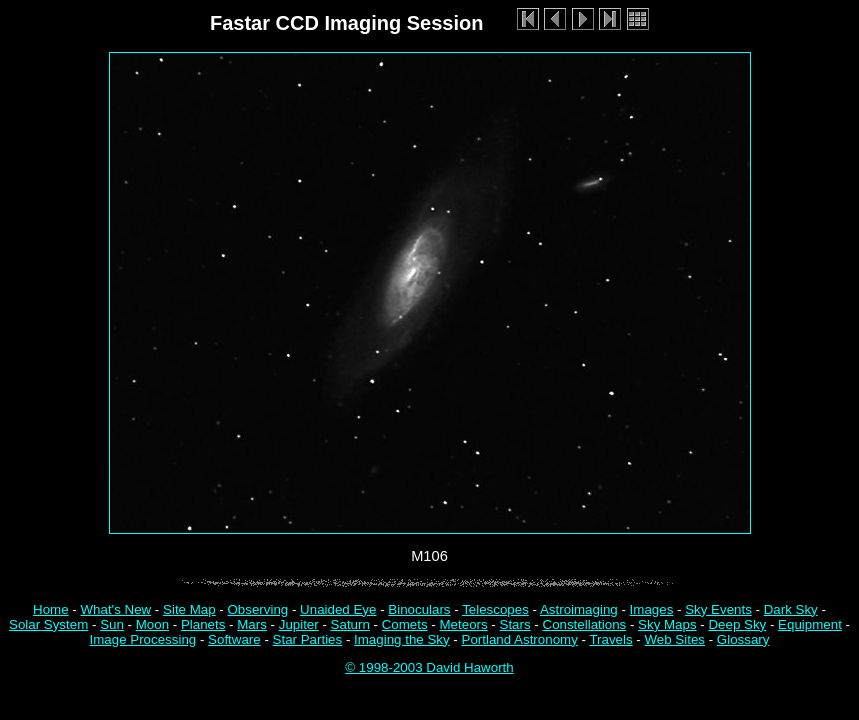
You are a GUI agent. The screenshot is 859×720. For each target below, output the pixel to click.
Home (51, 609)
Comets (405, 624)
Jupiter (299, 624)
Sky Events (718, 609)
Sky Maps (667, 624)
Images (652, 609)
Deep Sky (737, 624)
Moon (152, 624)
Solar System (48, 624)
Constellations (585, 624)
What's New (115, 609)
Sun (112, 624)
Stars (515, 624)
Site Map (189, 609)
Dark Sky (791, 609)
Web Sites (674, 639)
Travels (610, 639)
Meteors (464, 624)
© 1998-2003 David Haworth (429, 667)
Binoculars (419, 609)
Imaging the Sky (402, 639)
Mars (252, 624)
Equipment (810, 624)
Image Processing (143, 639)
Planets (203, 624)
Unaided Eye (338, 609)
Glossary (743, 639)
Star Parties (308, 639)
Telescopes (495, 609)
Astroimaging (579, 609)
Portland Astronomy (520, 639)
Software (234, 639)
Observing (258, 609)
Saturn (350, 624)
